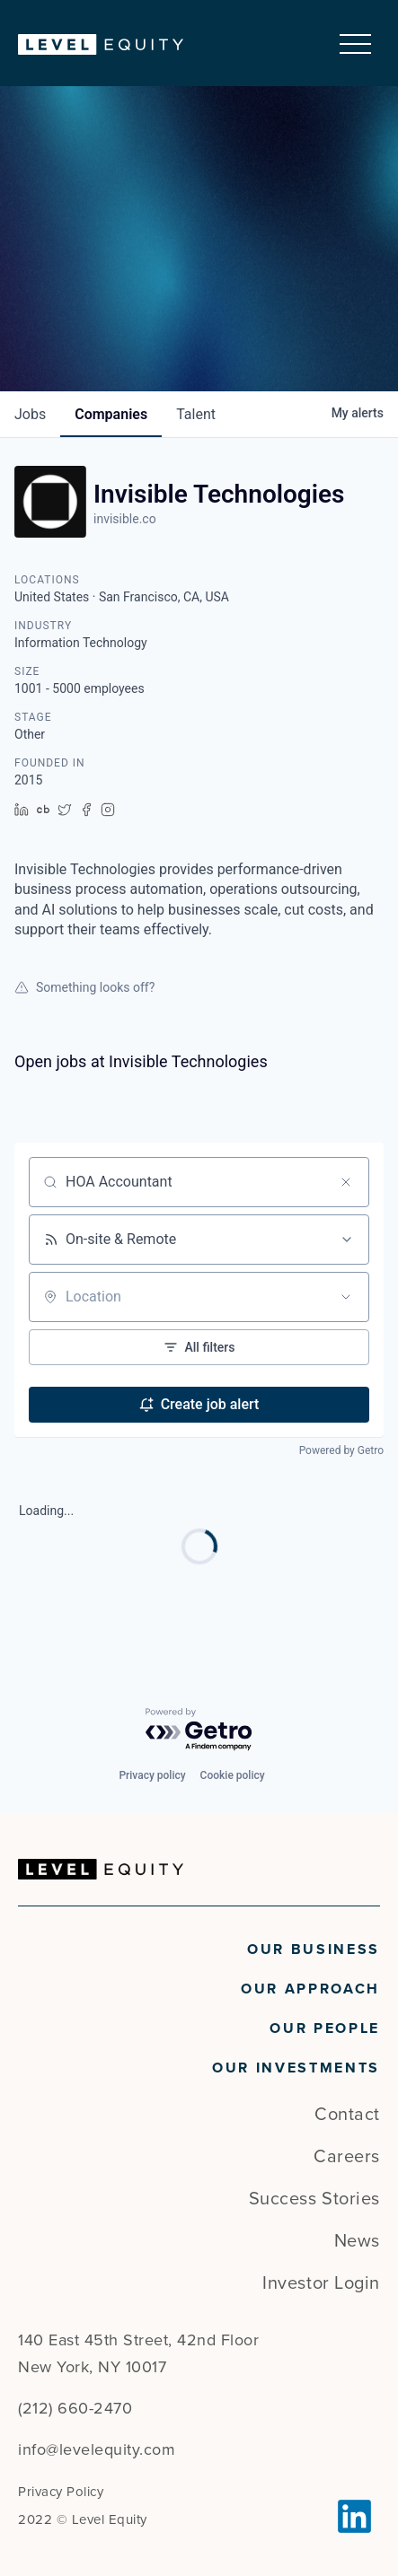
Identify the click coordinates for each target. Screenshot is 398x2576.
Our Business (313, 1949)
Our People (325, 2028)
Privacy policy (152, 1775)
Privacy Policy (60, 2492)
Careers (347, 2157)
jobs (30, 414)
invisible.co (124, 519)
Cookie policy (232, 1775)
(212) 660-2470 (75, 2408)
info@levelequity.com (96, 2449)
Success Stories (314, 2199)
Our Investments (296, 2068)
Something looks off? (84, 987)
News (357, 2241)
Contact (347, 2114)
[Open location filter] (346, 1297)
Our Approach (310, 1989)
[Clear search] (346, 1182)
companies (111, 414)
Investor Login (321, 2283)
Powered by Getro (341, 1450)
